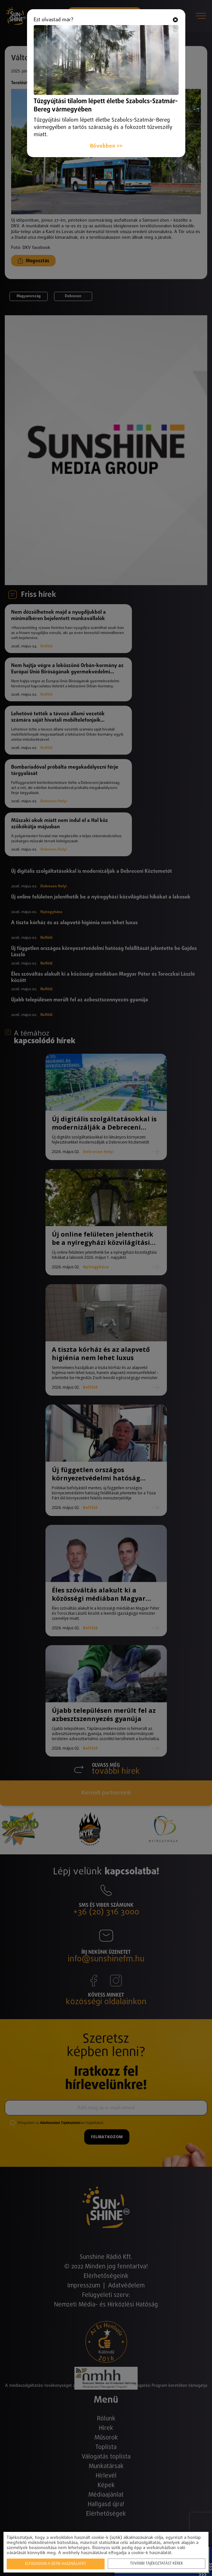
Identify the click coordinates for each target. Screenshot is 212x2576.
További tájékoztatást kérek (156, 2564)
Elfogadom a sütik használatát (55, 2564)
